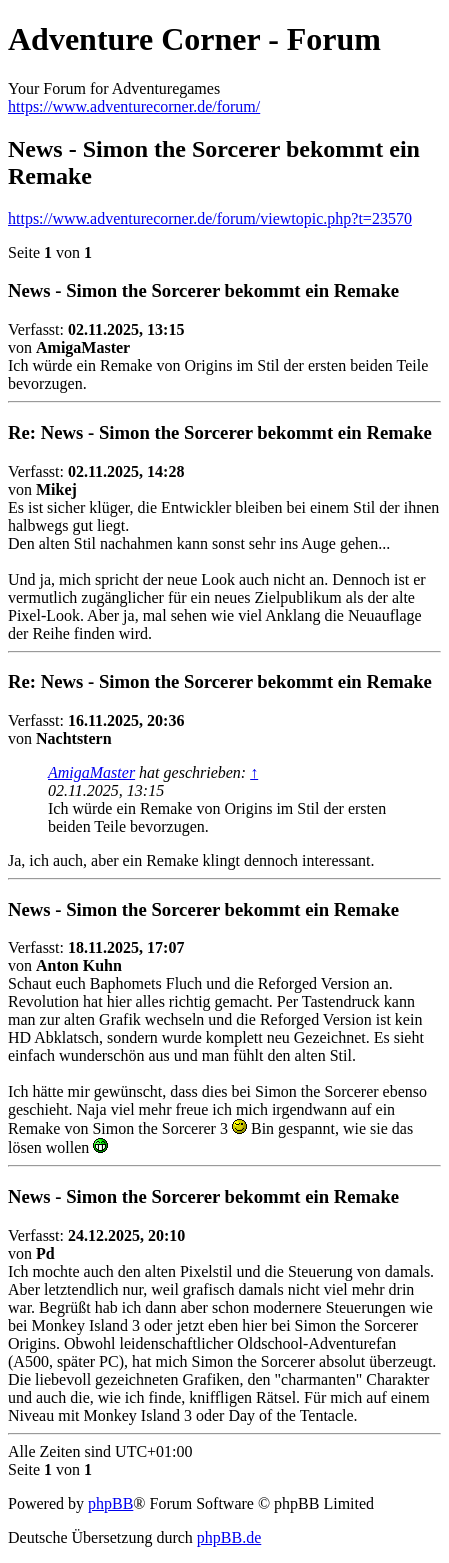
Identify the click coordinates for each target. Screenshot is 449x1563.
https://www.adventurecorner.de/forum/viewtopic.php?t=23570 (210, 218)
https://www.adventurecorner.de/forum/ (134, 106)
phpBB (110, 1503)
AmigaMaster (91, 772)
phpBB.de (229, 1537)
